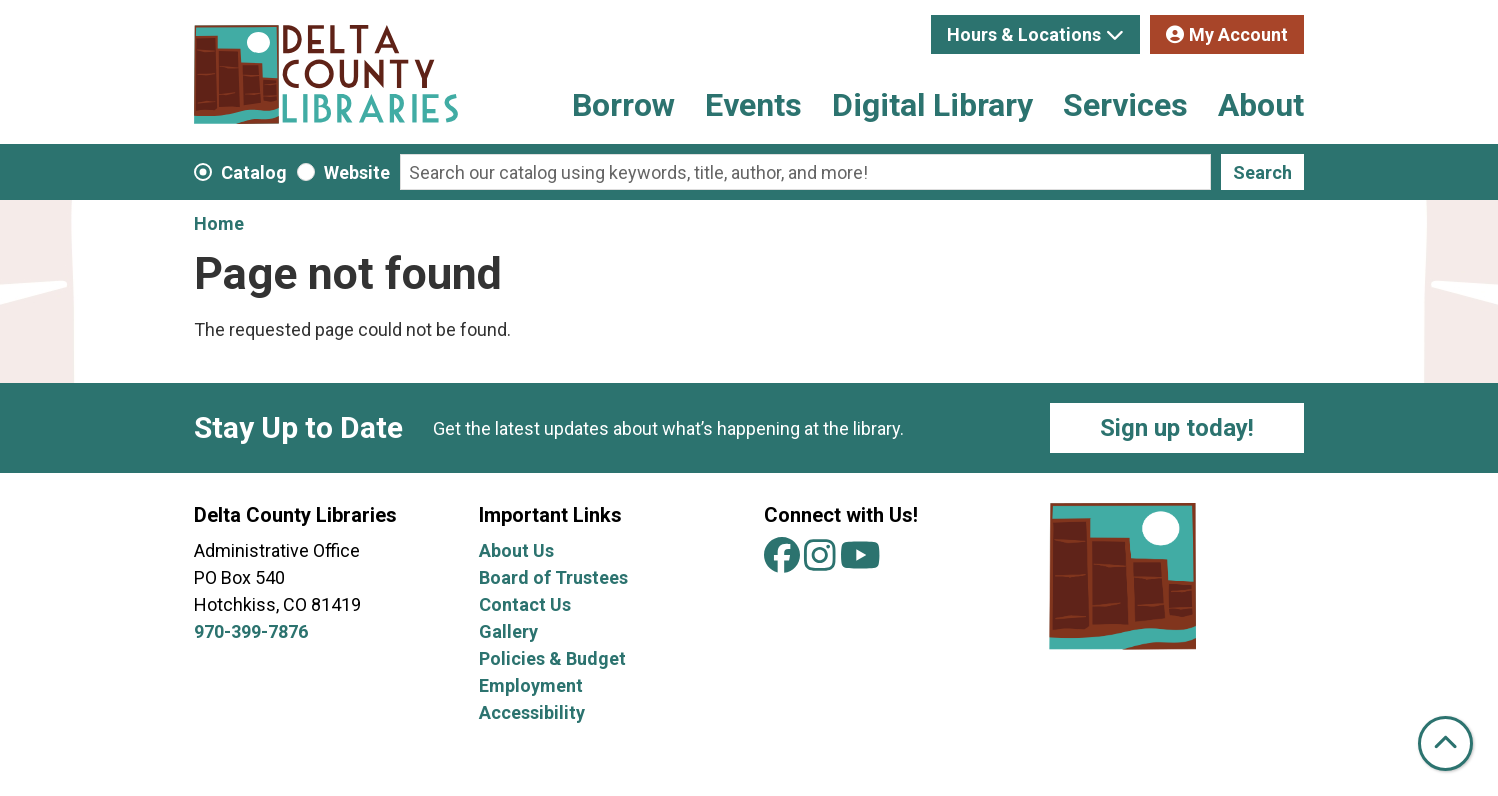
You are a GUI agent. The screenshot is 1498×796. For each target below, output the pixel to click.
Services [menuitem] (1125, 105)
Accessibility (532, 712)
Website (357, 172)
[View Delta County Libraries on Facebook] (784, 562)
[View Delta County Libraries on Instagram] (822, 562)
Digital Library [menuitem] (932, 105)
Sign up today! (1177, 428)
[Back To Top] (1445, 743)
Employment (531, 685)
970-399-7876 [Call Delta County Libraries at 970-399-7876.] (251, 631)
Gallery (508, 631)
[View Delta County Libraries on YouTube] (860, 562)
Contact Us (525, 604)
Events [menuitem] (753, 105)
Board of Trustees (553, 577)
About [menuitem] (1261, 105)
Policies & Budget (552, 658)
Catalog (254, 172)
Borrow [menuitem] (623, 105)
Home (219, 223)
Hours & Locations (1024, 34)
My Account (1238, 34)
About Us (516, 550)
